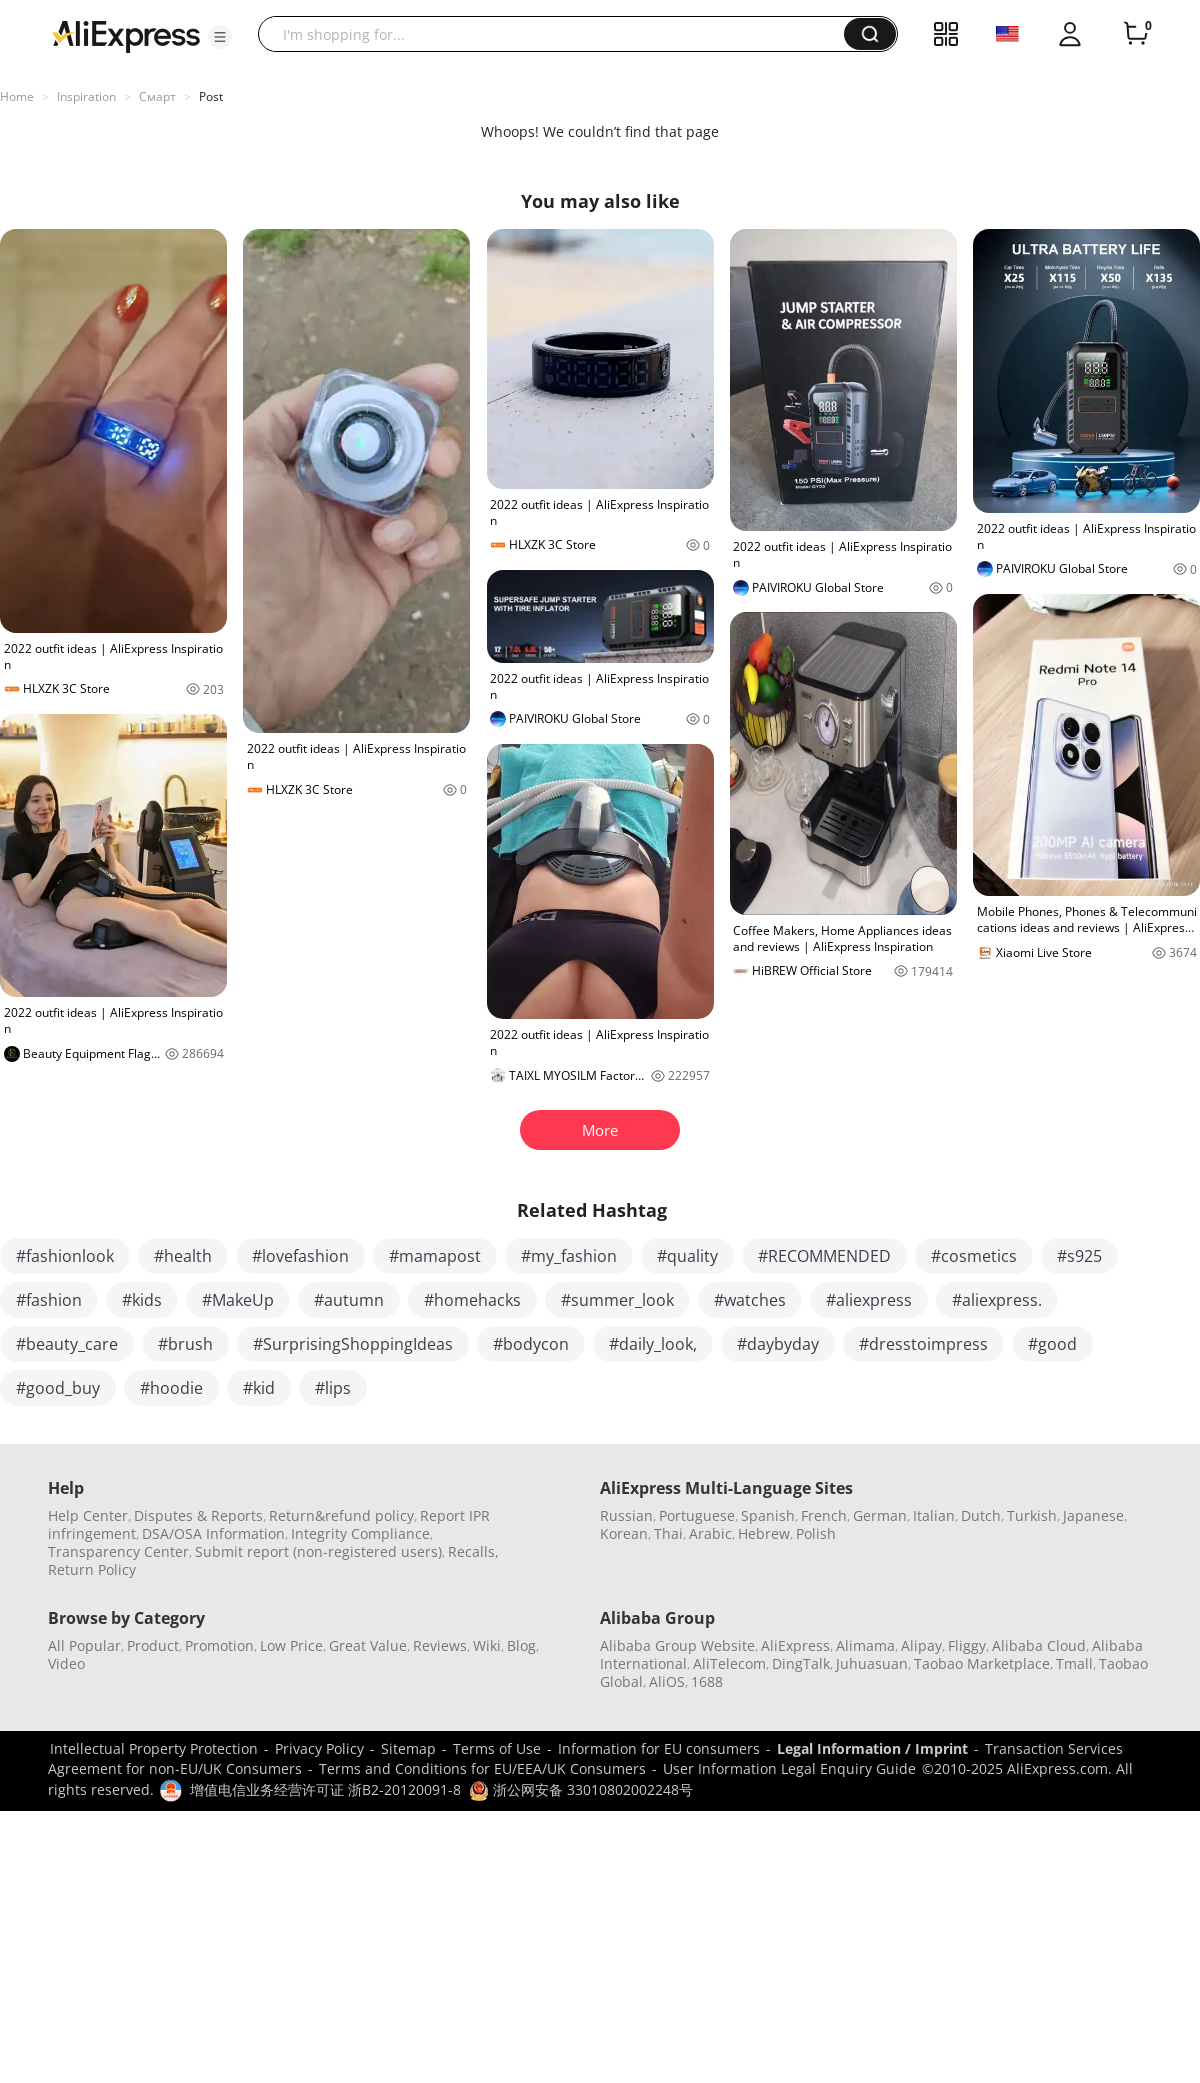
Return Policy (92, 1569)
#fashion (49, 1300)
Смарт (157, 96)
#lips (333, 1388)
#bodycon (531, 1344)
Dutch (981, 1515)
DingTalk (801, 1663)
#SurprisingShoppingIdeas (353, 1344)
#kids (142, 1300)
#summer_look (617, 1300)
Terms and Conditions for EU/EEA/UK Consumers (482, 1768)
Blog (521, 1645)
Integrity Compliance (360, 1533)
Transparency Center (118, 1551)
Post (211, 96)
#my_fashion (569, 1256)
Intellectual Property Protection (154, 1748)
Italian (934, 1515)
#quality (687, 1256)
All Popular (84, 1645)
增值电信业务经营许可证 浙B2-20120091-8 (325, 1789)
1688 (707, 1681)
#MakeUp (238, 1300)
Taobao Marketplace (982, 1663)
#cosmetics (974, 1256)
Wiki (487, 1645)
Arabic (710, 1533)
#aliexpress (869, 1300)
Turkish (1032, 1515)
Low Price (291, 1645)
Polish (816, 1533)
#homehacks (472, 1300)
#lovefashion (300, 1256)
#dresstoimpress (923, 1344)
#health (183, 1256)
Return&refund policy (341, 1515)
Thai (668, 1533)
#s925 (1079, 1256)
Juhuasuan (872, 1663)
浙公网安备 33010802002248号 (581, 1789)
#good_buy (58, 1388)
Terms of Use (497, 1748)
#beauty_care (67, 1344)
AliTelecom (729, 1663)
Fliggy (967, 1645)
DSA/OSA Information (213, 1533)
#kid (259, 1388)
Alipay (921, 1645)
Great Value (368, 1645)
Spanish (768, 1515)
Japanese (1093, 1515)
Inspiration (86, 96)
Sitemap (408, 1748)
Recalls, (473, 1551)
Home (17, 96)
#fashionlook (65, 1256)
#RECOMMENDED (824, 1256)
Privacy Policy (319, 1748)
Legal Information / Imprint (872, 1748)
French (824, 1515)
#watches (750, 1300)
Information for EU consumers (659, 1748)
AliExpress (795, 1645)
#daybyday (778, 1344)
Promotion (219, 1645)
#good (1052, 1344)
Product (153, 1645)
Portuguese (697, 1515)
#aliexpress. (997, 1300)
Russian (626, 1515)
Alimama (865, 1645)
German (880, 1515)
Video (66, 1663)
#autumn (349, 1300)
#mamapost (435, 1256)
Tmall (1074, 1663)
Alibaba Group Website (677, 1645)
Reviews (440, 1645)
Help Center (88, 1515)
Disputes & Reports (198, 1515)
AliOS (667, 1681)
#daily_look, (653, 1344)
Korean (624, 1533)
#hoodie (171, 1388)
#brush (185, 1344)
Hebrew (764, 1533)
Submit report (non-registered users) (318, 1551)
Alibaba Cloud (1039, 1645)
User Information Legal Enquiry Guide (789, 1768)
